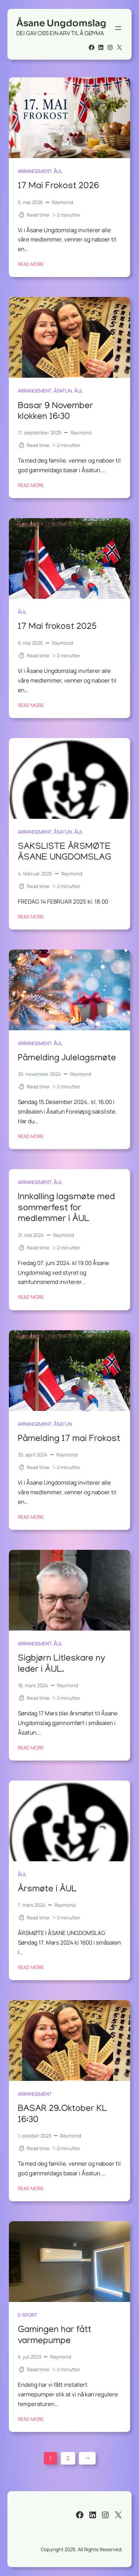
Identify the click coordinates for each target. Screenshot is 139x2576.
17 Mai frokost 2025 (57, 628)
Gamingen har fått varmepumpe (54, 2336)
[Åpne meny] (118, 28)
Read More (31, 264)
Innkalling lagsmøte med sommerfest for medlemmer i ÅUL (66, 1209)
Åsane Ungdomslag (61, 23)
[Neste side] (87, 2458)
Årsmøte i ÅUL (47, 1890)
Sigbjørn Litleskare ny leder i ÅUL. (61, 1664)
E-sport (27, 2315)
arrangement (35, 171)
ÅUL (58, 171)
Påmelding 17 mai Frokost (69, 1439)
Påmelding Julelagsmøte (67, 1059)
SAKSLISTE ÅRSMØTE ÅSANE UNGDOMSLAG (64, 852)
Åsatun (63, 391)
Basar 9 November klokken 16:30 (55, 411)
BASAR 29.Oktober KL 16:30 (62, 2115)
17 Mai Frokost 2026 (58, 186)
